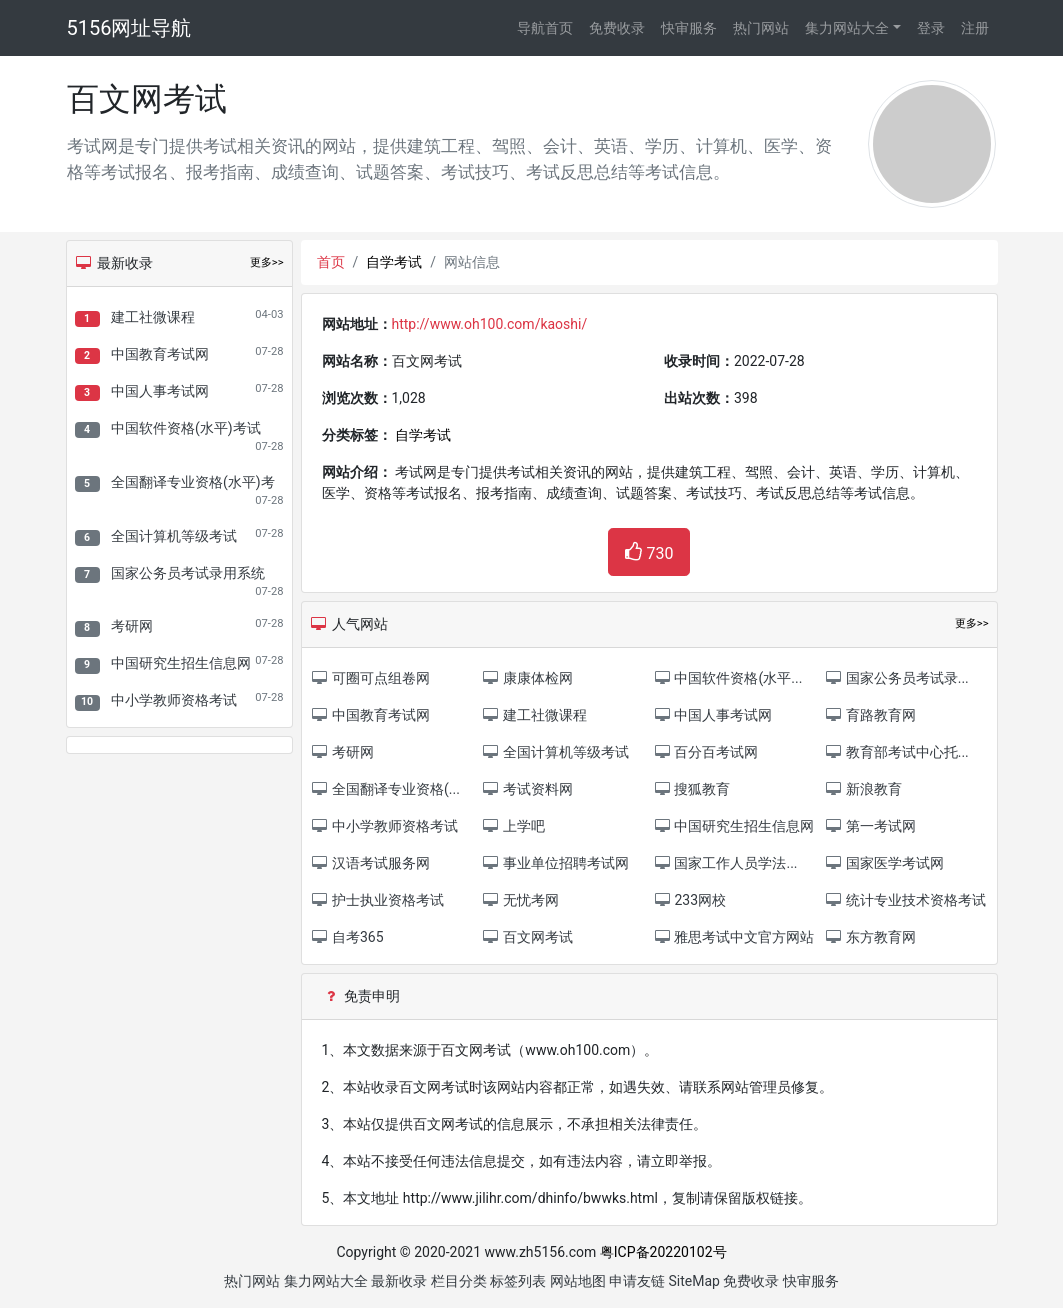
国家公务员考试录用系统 (188, 573)
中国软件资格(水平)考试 (186, 428)
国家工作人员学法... (725, 863)
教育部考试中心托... (896, 752)
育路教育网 (869, 715)
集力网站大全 (847, 28)
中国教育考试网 (160, 354)
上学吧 (513, 826)
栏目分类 (459, 1281)
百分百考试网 (705, 752)
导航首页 (545, 28)
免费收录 (617, 28)
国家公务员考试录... (896, 678)
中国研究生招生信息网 (181, 663)
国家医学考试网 (883, 863)
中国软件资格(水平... (727, 678)
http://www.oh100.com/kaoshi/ (490, 324)
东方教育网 (869, 937)
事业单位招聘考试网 (555, 863)
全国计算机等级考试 (174, 536)
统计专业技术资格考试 (904, 900)
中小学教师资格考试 (174, 700)
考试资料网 (527, 789)
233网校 (689, 900)
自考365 (347, 937)
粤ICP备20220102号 (663, 1252)
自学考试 (394, 262)
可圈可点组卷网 (370, 678)
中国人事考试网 (160, 391)
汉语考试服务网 (370, 863)
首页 (331, 262)
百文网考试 (527, 937)
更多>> (267, 262)
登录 (931, 28)
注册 (975, 28)
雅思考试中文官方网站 (733, 937)
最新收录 (399, 1281)
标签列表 (518, 1281)
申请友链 (637, 1281)
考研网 (132, 626)
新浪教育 (862, 789)
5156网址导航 (129, 28)
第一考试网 (869, 826)
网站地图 (578, 1281)
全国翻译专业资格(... (385, 789)
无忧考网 (520, 900)
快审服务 (689, 28)
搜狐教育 (691, 789)
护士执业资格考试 (377, 900)
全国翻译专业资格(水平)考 (193, 482)
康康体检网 (527, 678)
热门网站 (761, 28)
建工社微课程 (153, 317)
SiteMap (694, 1281)
